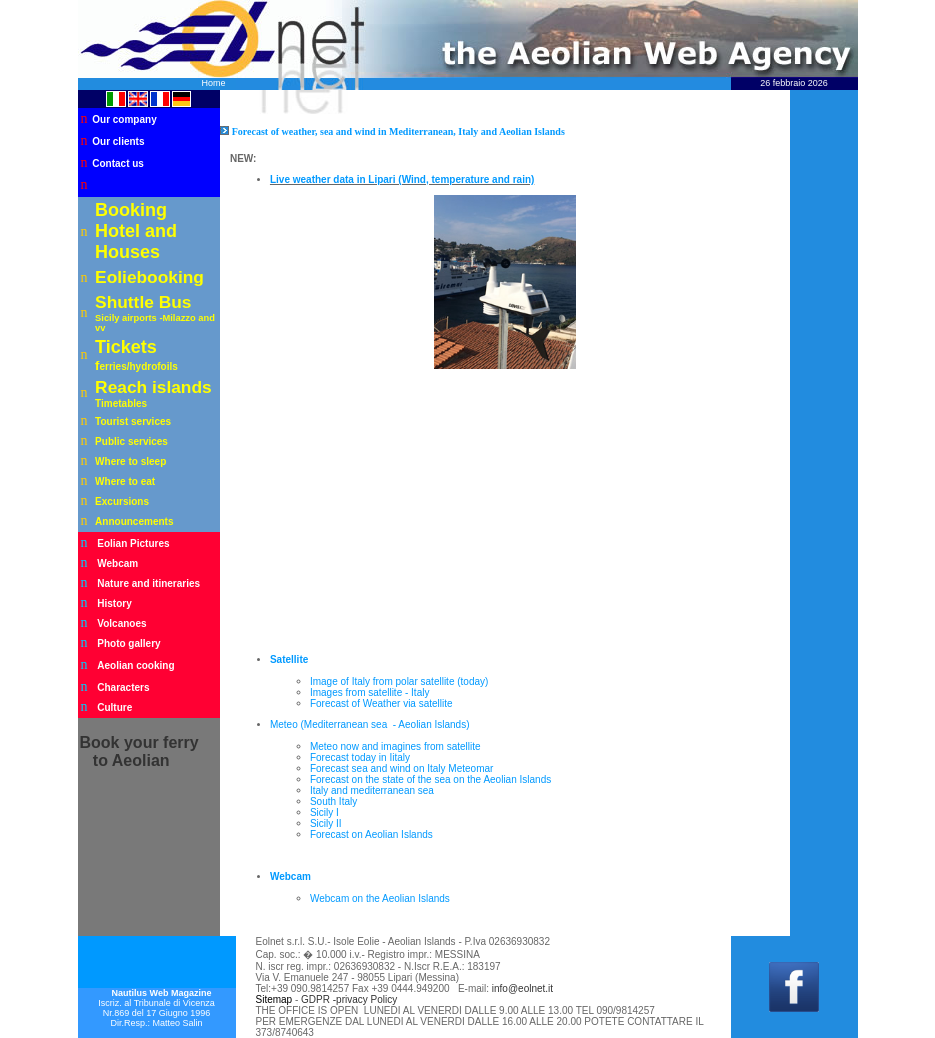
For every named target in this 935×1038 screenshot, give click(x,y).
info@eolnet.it (522, 988)
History (114, 603)
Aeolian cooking (135, 665)
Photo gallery (128, 643)
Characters (123, 687)
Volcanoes (121, 623)
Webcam (117, 563)
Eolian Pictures (133, 543)
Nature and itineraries (148, 583)
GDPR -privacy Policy (349, 999)
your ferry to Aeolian (139, 751)
